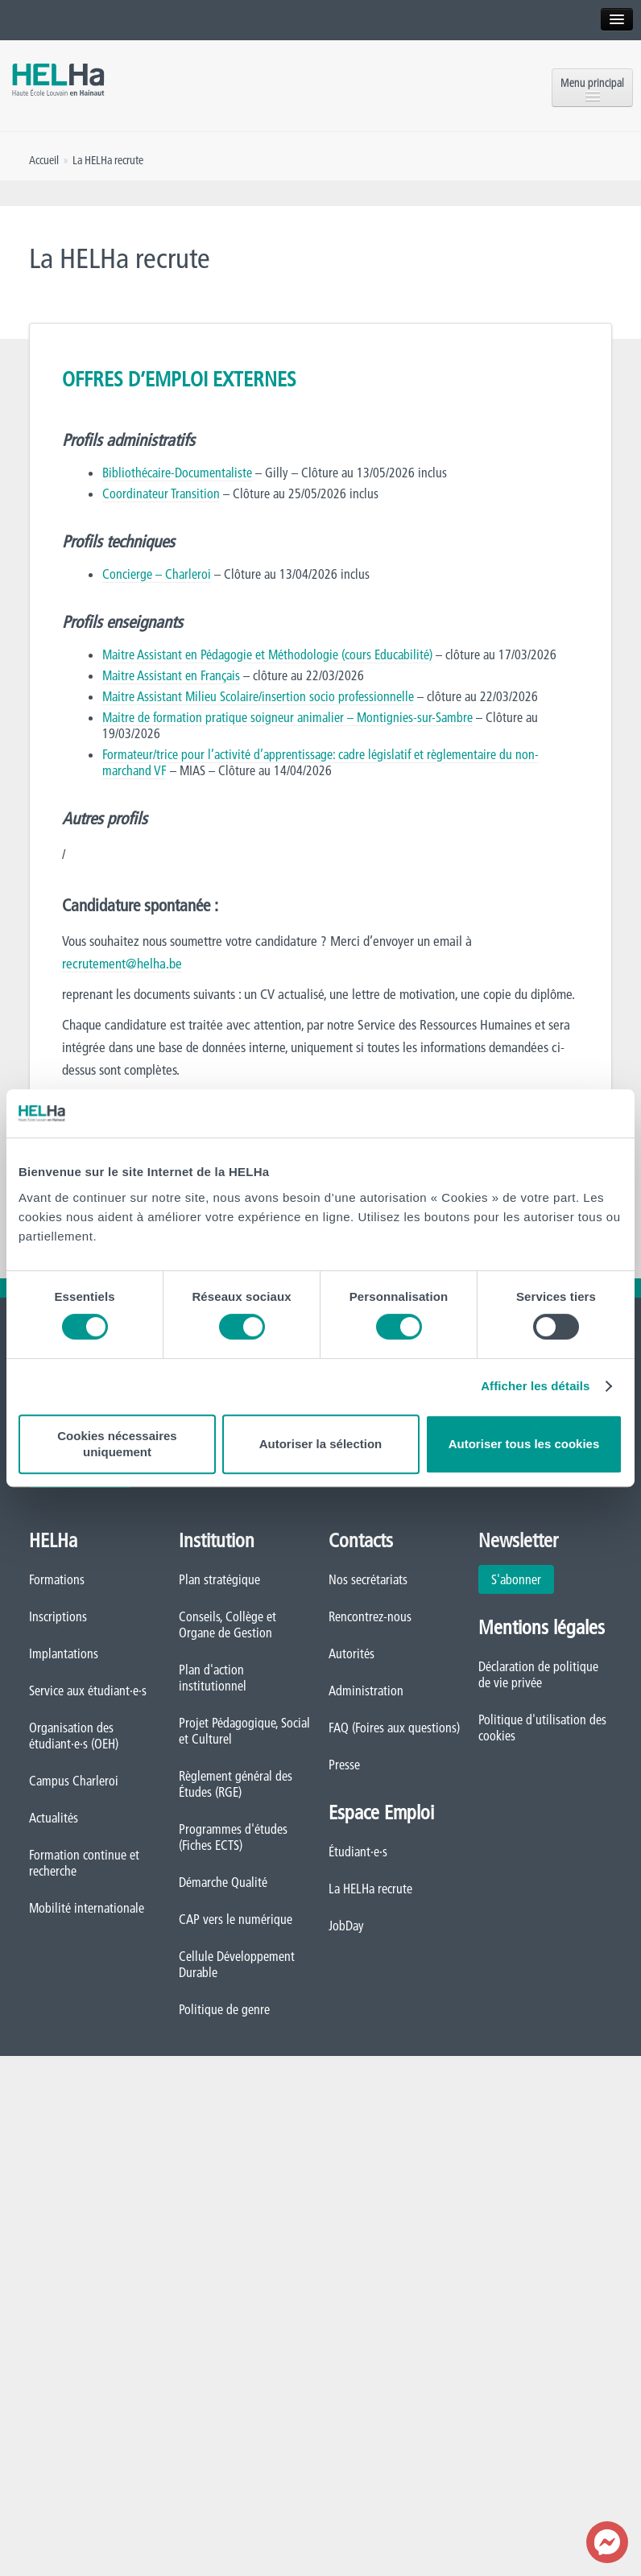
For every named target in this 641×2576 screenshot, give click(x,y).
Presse (344, 1765)
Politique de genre (224, 2009)
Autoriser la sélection (321, 1444)
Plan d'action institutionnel (212, 1678)
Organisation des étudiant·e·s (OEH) (73, 1735)
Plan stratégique (219, 1579)
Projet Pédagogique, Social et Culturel (244, 1731)
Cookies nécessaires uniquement (116, 1444)
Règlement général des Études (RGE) (235, 1784)
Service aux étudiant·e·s (88, 1690)
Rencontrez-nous (370, 1616)
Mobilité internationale (86, 1908)
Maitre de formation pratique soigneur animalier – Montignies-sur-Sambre (287, 717)
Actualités (53, 1818)
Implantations (63, 1653)
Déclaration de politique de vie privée (538, 1674)
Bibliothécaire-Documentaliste (177, 472)
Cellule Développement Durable (237, 1964)
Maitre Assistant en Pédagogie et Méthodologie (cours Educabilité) (267, 654)
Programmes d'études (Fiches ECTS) (233, 1837)
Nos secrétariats (368, 1579)
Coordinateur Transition (161, 493)
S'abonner (516, 1579)
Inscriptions (58, 1616)
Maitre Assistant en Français (171, 675)
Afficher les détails (535, 1386)
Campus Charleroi (73, 1781)
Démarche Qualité (223, 1882)
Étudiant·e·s (358, 1851)
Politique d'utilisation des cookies (542, 1727)
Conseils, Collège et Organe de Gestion (227, 1624)
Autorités (351, 1653)
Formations (57, 1579)
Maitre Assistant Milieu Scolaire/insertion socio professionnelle (258, 696)
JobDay (346, 1926)
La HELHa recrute (370, 1888)
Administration (366, 1690)
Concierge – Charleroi (156, 574)
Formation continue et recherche (84, 1863)
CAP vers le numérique (235, 1919)
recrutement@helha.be (122, 963)
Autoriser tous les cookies (524, 1444)
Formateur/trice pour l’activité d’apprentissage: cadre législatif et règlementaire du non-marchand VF (320, 762)
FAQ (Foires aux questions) (394, 1727)
